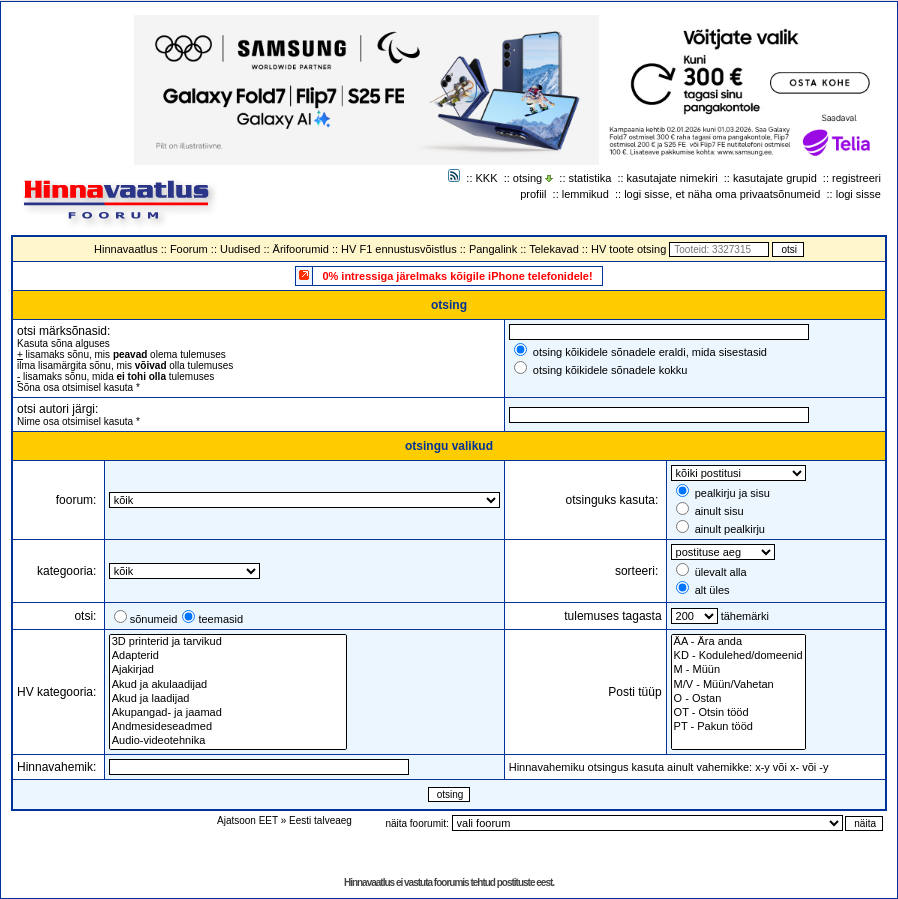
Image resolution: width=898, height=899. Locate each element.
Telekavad (554, 249)
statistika (590, 178)
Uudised (240, 249)
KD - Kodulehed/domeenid (738, 656)
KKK (487, 178)
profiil (533, 194)
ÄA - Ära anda (738, 642)
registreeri (856, 178)
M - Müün (738, 670)
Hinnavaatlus (126, 249)
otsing (527, 178)
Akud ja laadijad (228, 699)
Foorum (189, 249)
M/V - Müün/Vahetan (738, 685)
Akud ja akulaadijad (228, 685)
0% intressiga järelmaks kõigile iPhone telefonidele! (457, 276)
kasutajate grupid (775, 178)
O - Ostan (738, 699)
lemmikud (585, 194)
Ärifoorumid (301, 249)
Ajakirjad (228, 670)
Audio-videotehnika (228, 741)
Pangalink (493, 249)
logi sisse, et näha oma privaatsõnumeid (722, 194)
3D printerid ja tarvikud (228, 642)
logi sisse (858, 194)
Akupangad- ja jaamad (228, 713)
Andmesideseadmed (228, 727)
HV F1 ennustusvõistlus (399, 249)
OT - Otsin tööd (738, 713)
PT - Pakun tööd (738, 727)
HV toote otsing (628, 249)
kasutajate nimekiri (672, 178)
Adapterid (228, 656)
